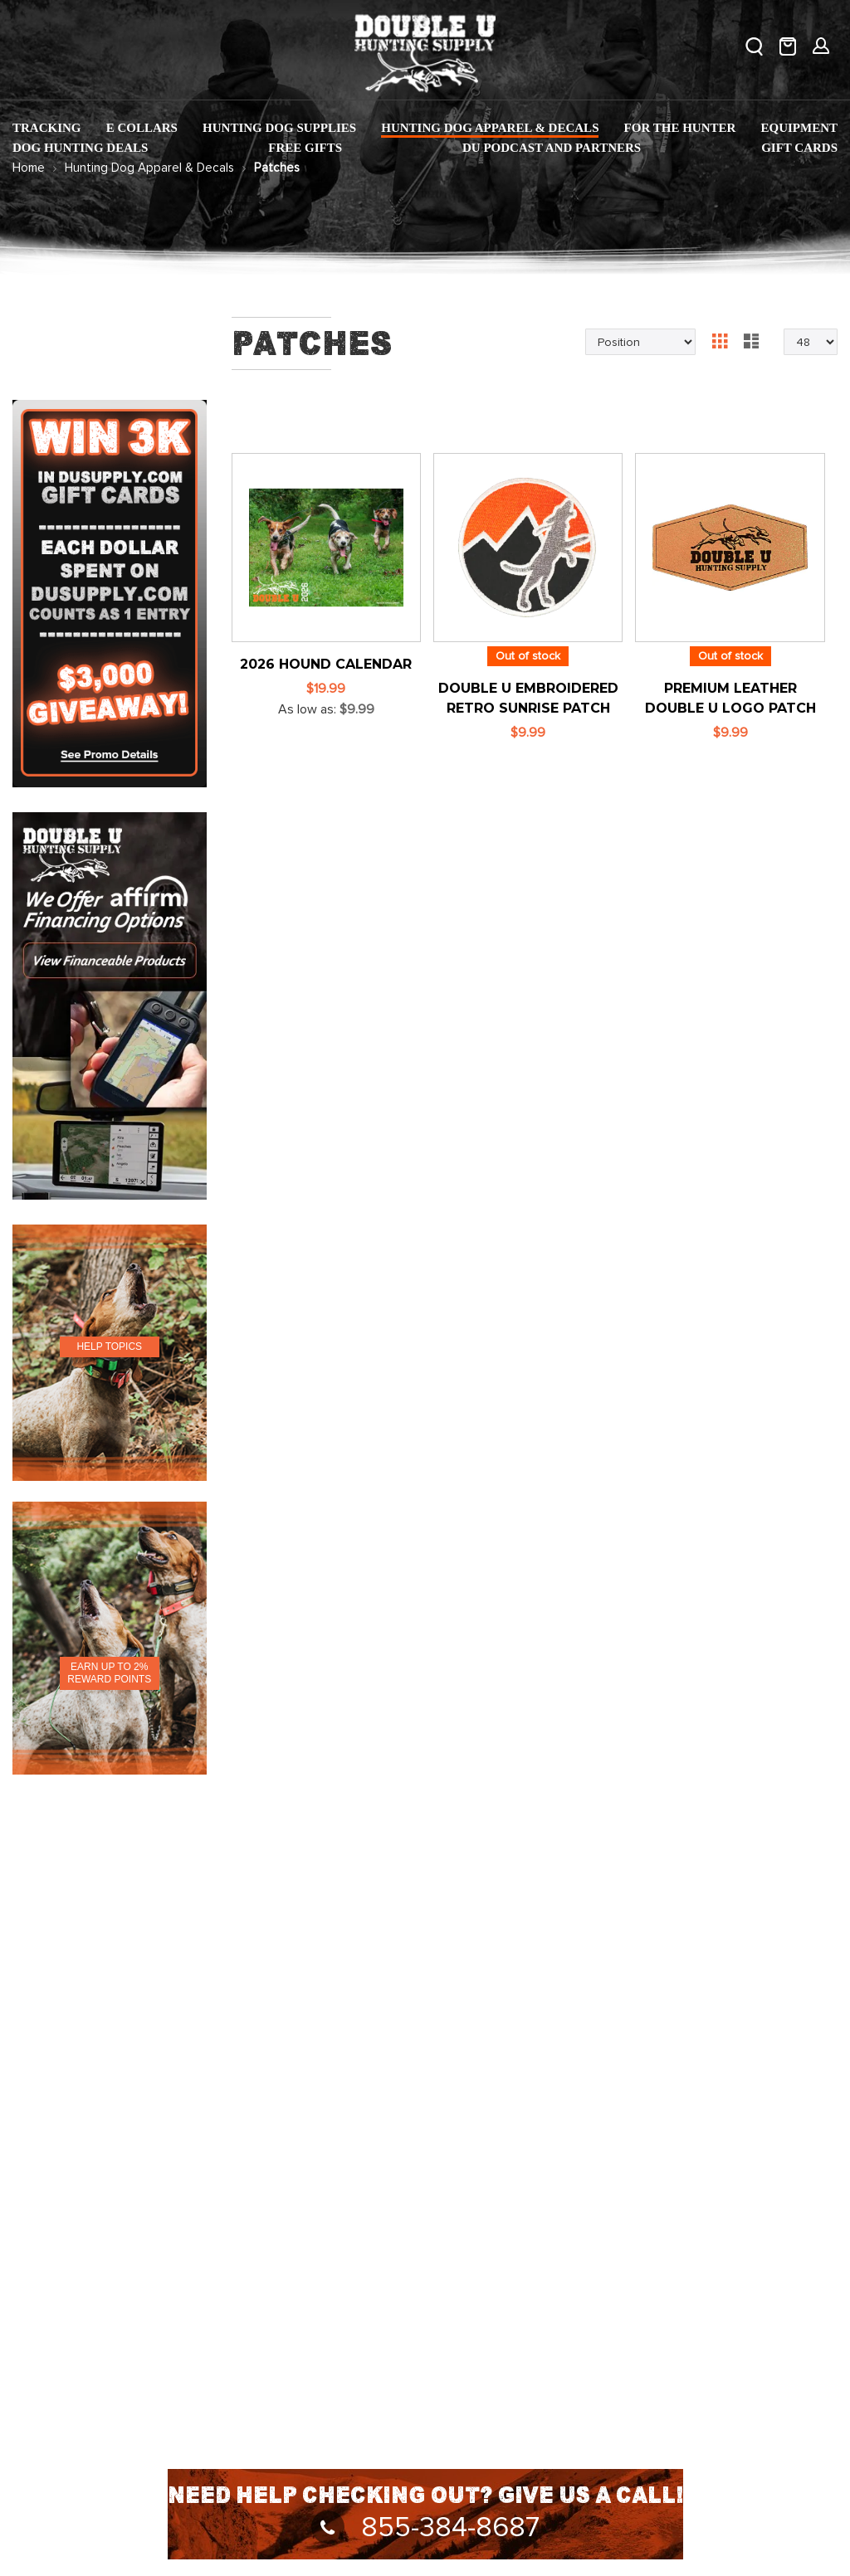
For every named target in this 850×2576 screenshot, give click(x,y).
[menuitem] (46, 128)
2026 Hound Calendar (326, 664)
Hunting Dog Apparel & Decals (149, 168)
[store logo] (425, 50)
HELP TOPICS (109, 1346)
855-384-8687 (425, 2528)
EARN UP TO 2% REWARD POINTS (109, 1673)
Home (28, 168)
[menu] (425, 138)
